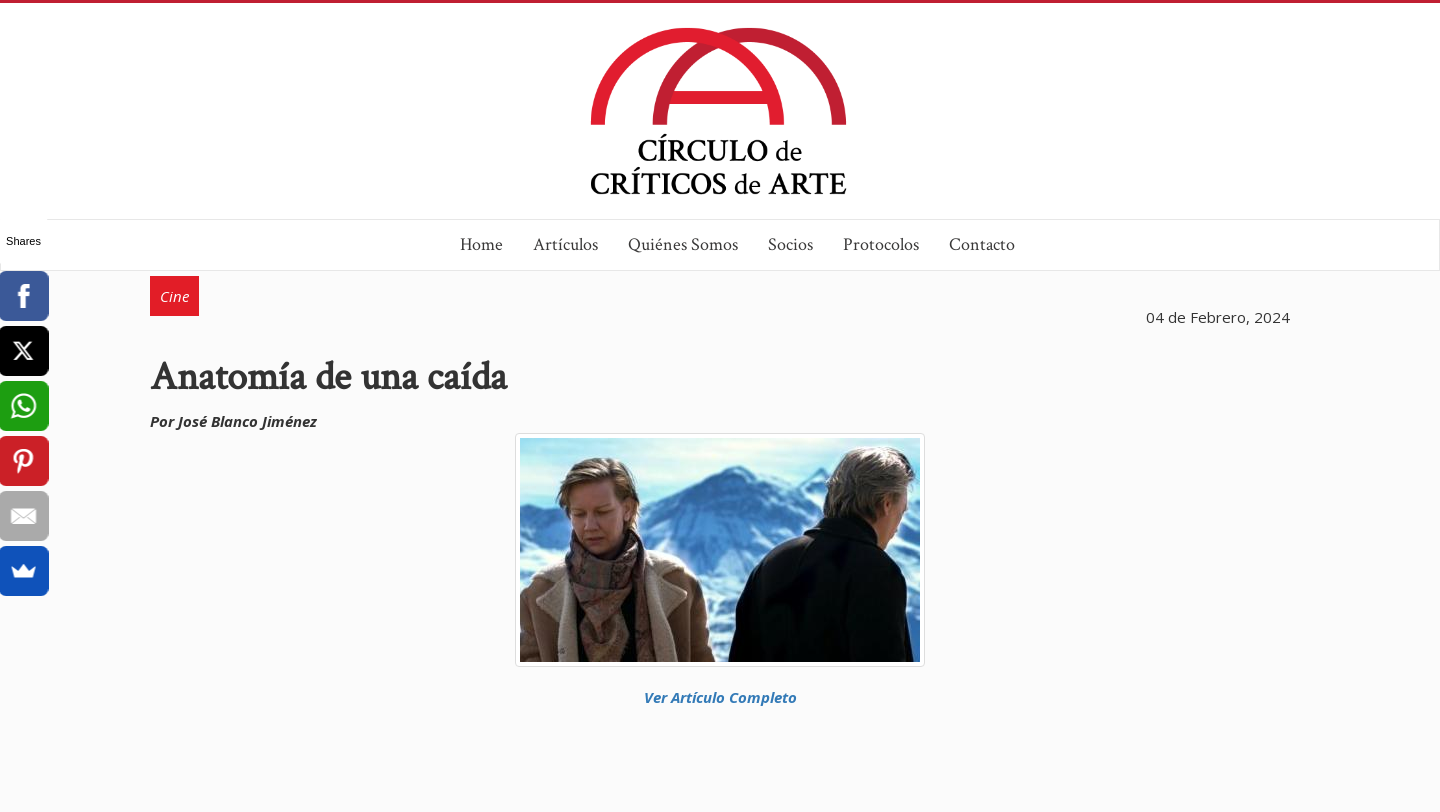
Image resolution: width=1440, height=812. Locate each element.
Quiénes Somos (683, 244)
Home (481, 244)
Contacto (982, 244)
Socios (790, 244)
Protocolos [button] (881, 244)
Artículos (565, 244)
